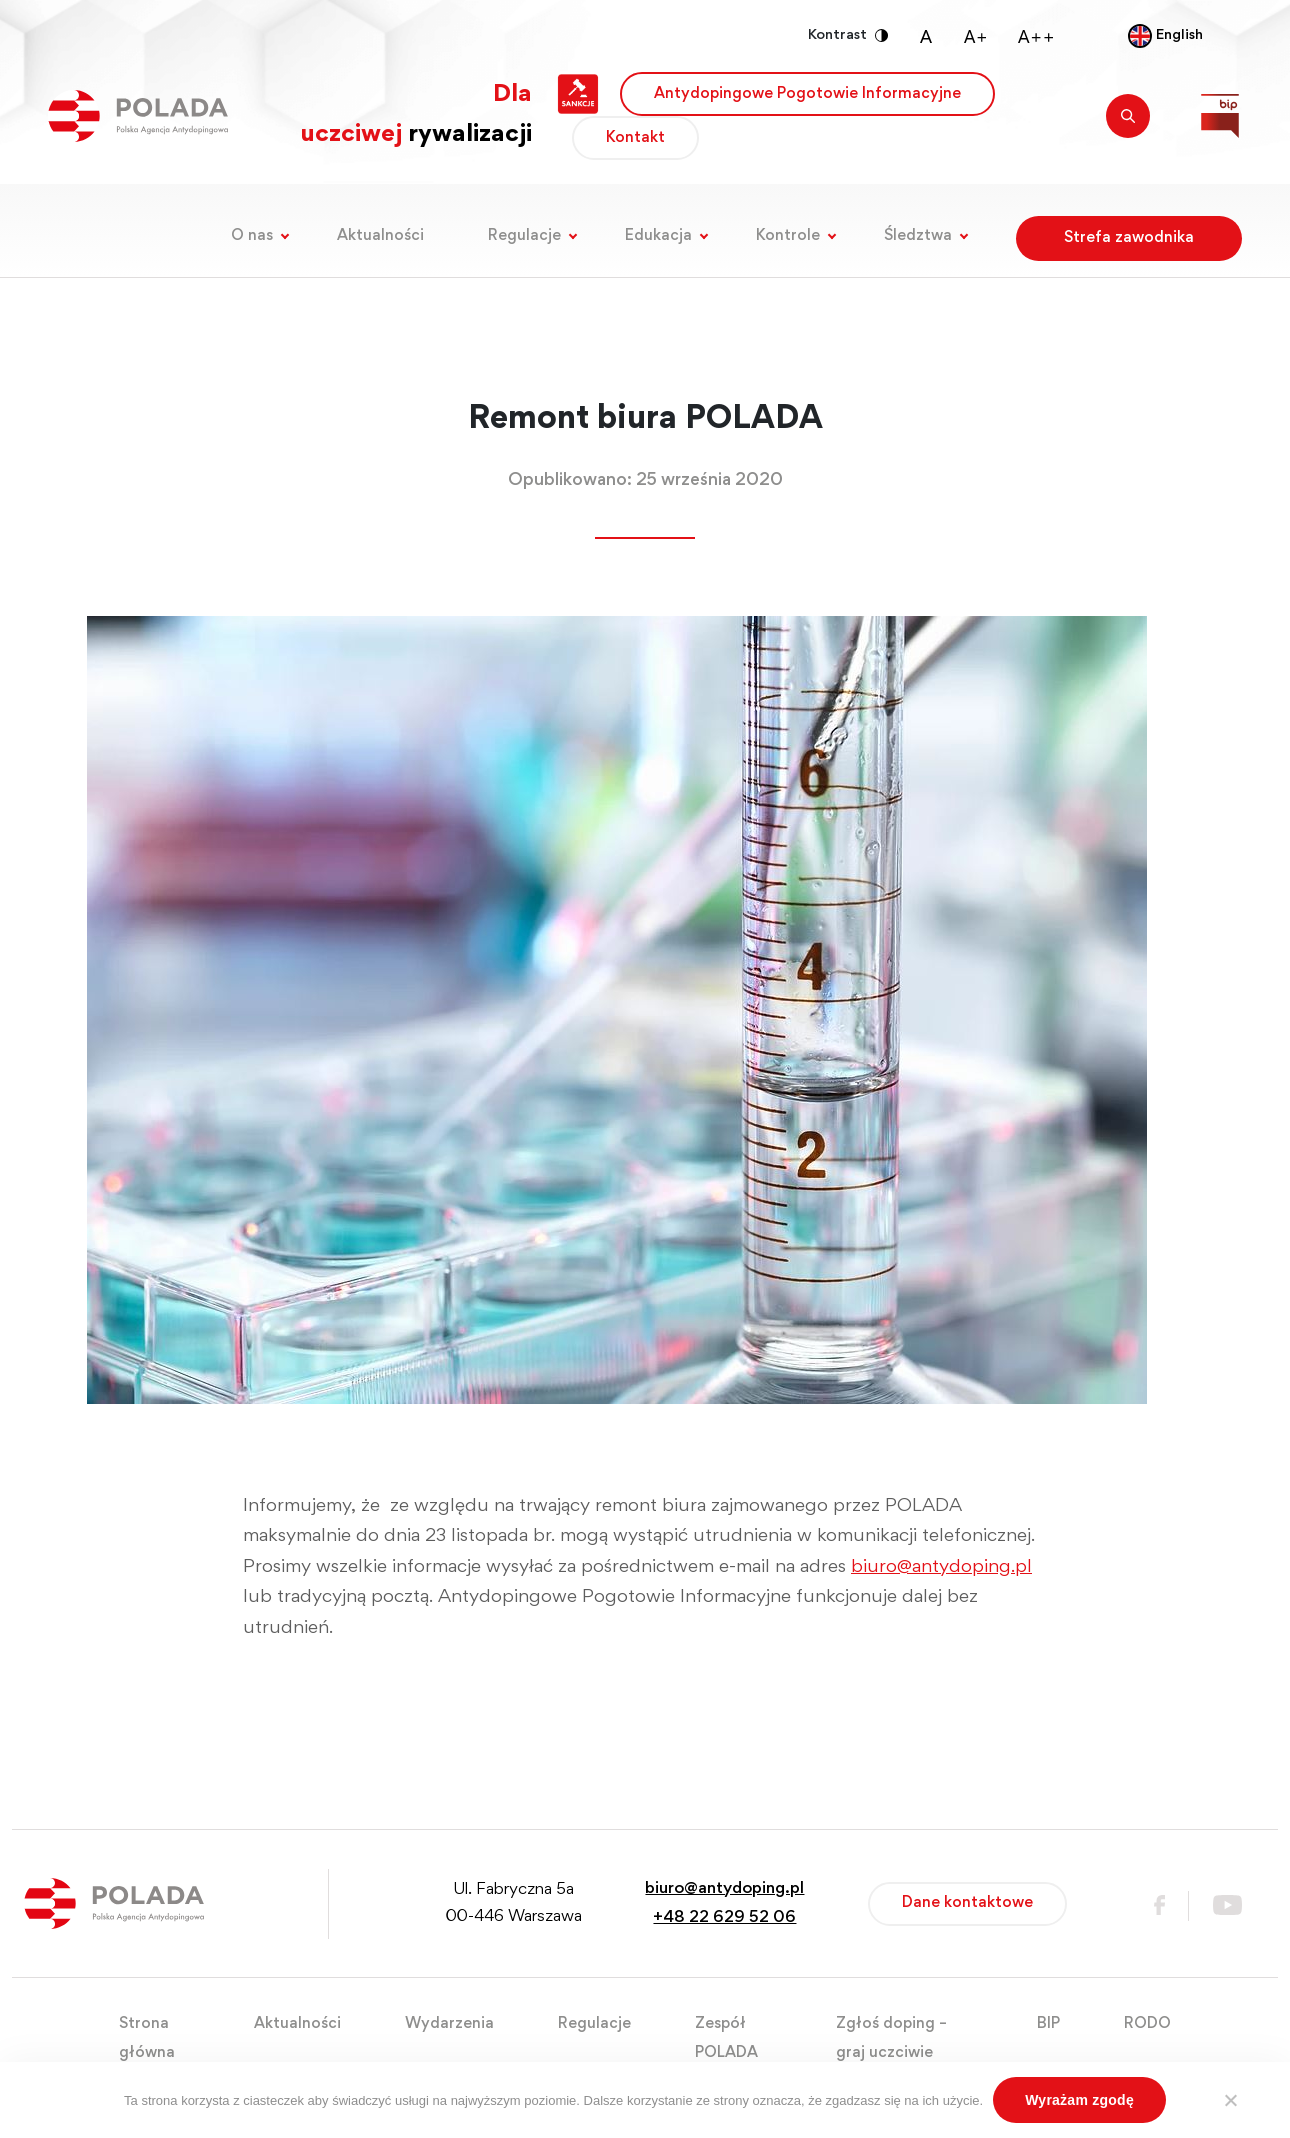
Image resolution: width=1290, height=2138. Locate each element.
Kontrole (788, 236)
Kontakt (635, 138)
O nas (252, 236)
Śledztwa (918, 236)
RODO (1147, 2024)
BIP (1048, 2024)
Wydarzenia (449, 2024)
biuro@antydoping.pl (941, 1567)
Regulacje (524, 236)
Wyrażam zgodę (1079, 2100)
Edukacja (658, 236)
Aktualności (380, 236)
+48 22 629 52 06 (724, 1918)
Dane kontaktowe (967, 1903)
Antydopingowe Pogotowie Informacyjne (807, 94)
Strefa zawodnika (1129, 238)
